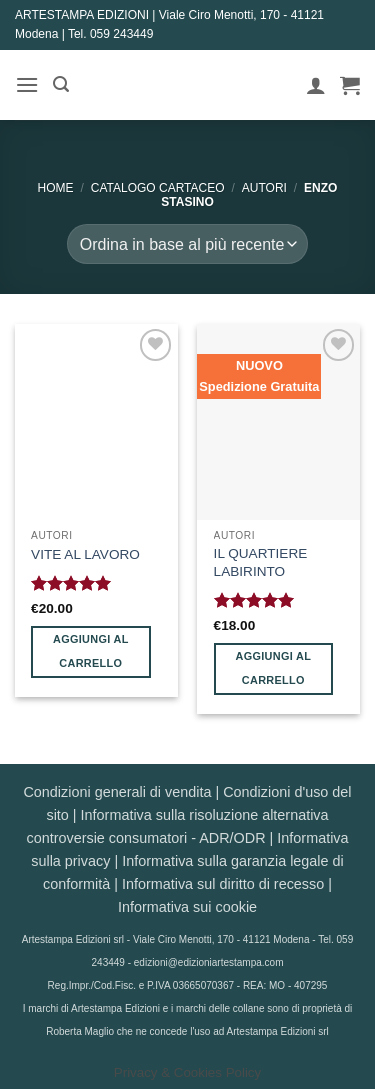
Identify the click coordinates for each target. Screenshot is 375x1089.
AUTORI (264, 188)
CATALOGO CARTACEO (158, 188)
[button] (27, 84)
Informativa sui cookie (187, 907)
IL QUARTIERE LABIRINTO (261, 562)
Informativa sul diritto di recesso (223, 884)
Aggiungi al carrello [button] (91, 651)
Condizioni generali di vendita (117, 792)
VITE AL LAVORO (85, 554)
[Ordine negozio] (187, 244)
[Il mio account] (316, 85)
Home (56, 188)
